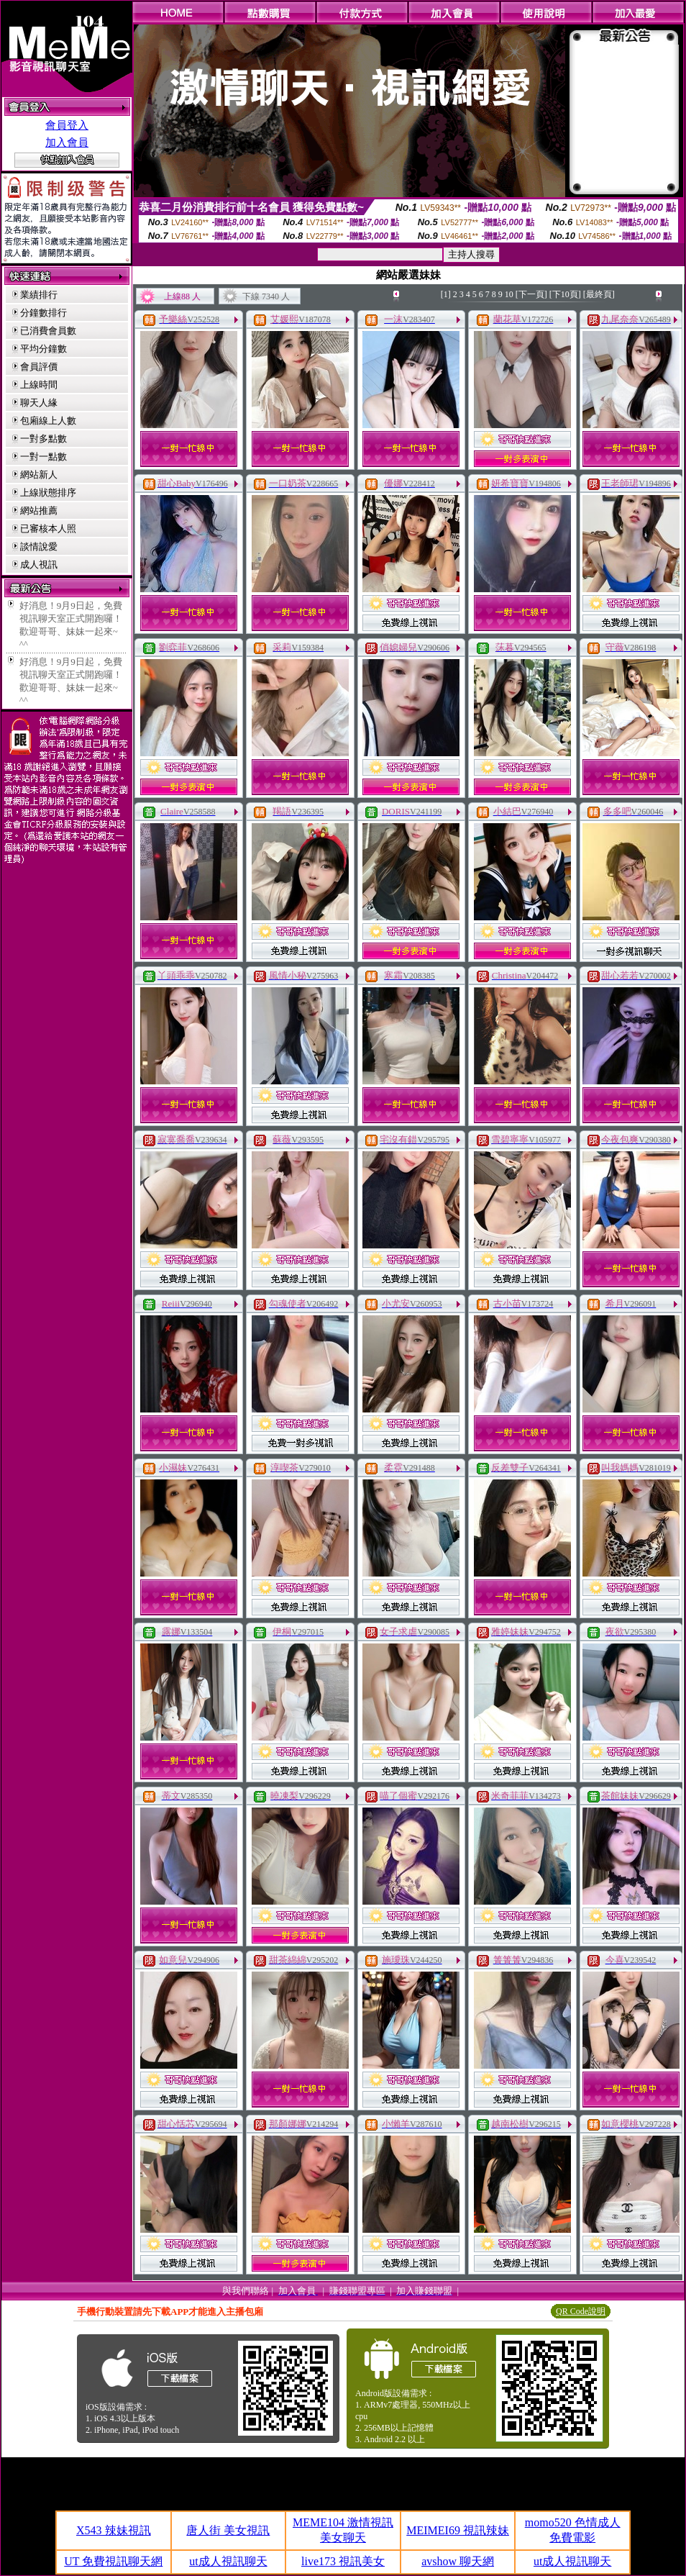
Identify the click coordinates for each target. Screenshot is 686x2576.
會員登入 (66, 125)
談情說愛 (39, 546)
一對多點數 (43, 438)
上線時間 (39, 384)
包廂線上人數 (48, 420)
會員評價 (39, 366)
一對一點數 (43, 456)
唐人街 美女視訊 (228, 2530)
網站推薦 (39, 510)
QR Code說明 (580, 2311)
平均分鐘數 (43, 348)
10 (509, 294)
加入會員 (66, 142)
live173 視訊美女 (343, 2561)
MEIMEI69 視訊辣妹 (457, 2530)
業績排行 (39, 294)
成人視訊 (39, 564)
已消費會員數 (48, 330)
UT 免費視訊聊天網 (113, 2561)
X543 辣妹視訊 (113, 2530)
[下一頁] (531, 294)
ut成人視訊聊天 (228, 2561)
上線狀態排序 (48, 492)
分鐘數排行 (43, 312)
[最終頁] (599, 294)
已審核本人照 (48, 528)
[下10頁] (565, 294)
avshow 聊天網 (457, 2561)
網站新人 (39, 474)
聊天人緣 (39, 402)
